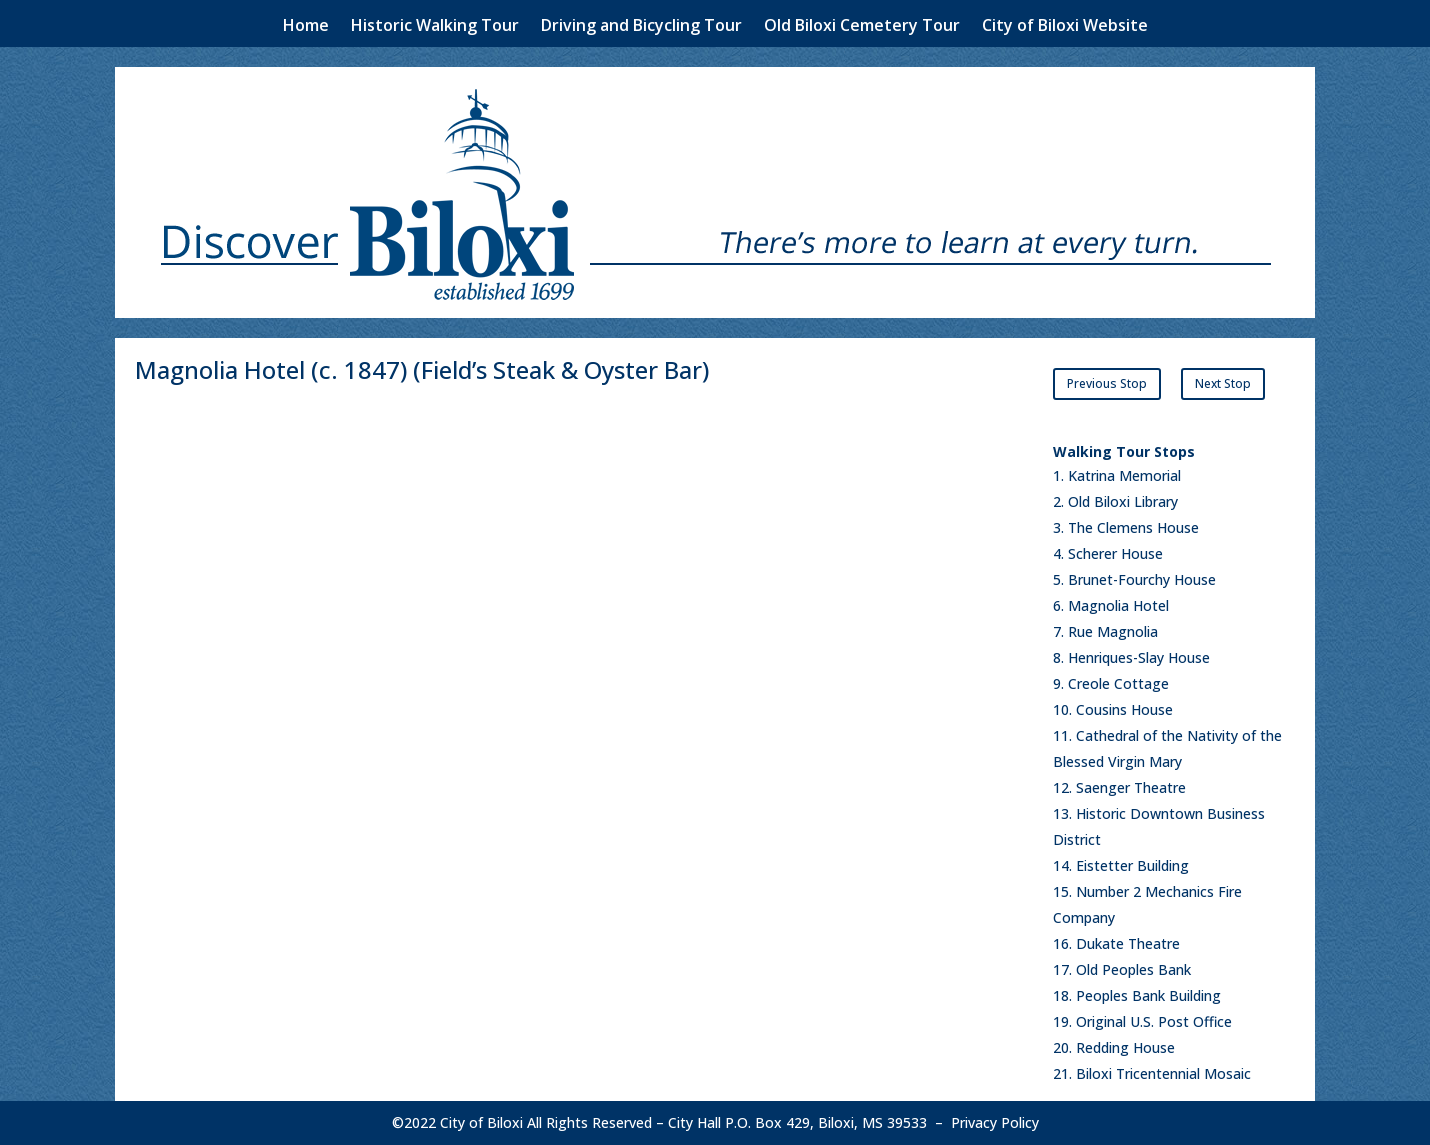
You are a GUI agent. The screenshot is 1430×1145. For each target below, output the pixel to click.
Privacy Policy (995, 1122)
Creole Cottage (1118, 683)
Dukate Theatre (1128, 943)
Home (306, 27)
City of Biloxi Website (1065, 27)
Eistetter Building (1132, 865)
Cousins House (1124, 709)
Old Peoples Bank (1133, 969)
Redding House (1125, 1047)
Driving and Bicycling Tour (641, 27)
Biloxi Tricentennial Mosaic (1163, 1073)
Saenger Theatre (1131, 787)
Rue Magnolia (1113, 631)
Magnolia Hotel (1118, 605)
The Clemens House (1133, 527)
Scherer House (1115, 553)
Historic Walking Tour (435, 27)
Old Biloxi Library (1123, 501)
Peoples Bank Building (1148, 995)
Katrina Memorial (1124, 475)
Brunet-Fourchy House (1142, 579)
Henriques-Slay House (1139, 657)
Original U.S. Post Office (1154, 1021)
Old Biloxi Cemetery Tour (862, 27)
